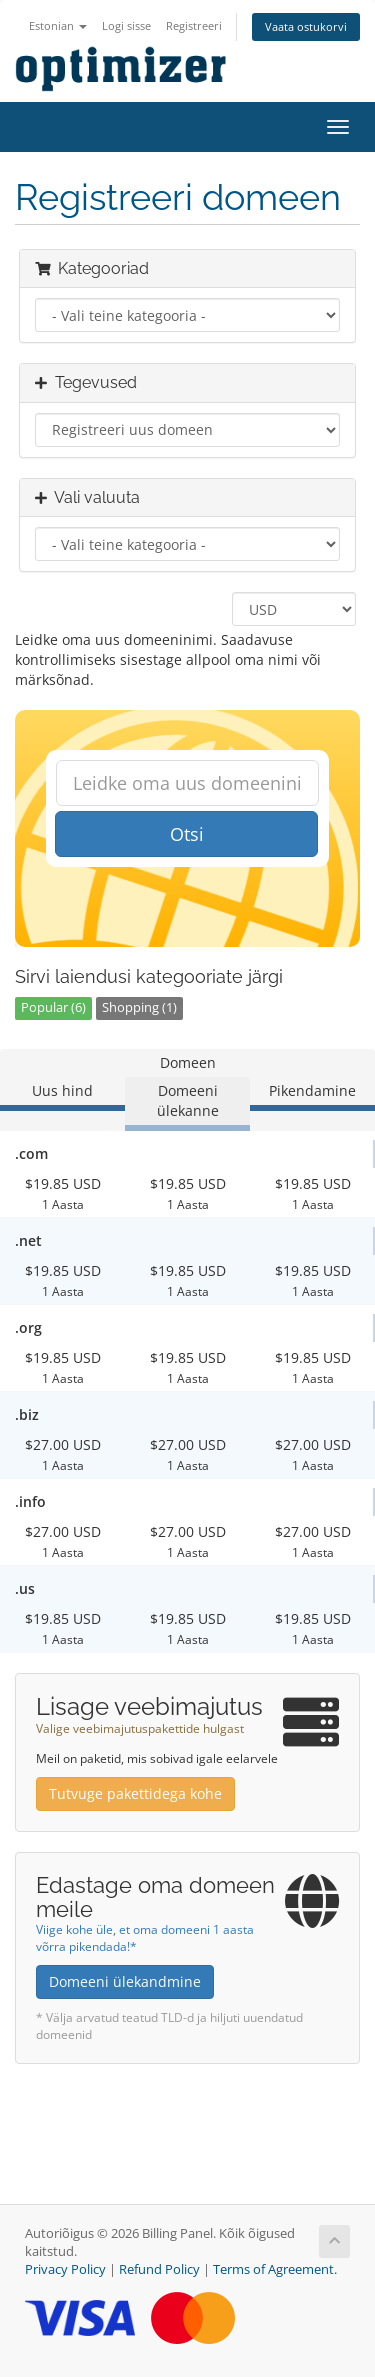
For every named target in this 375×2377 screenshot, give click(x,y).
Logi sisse (126, 25)
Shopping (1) (139, 1007)
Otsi (187, 834)
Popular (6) (53, 1007)
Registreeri (194, 25)
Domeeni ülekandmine (125, 1981)
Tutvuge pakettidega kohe (135, 1793)
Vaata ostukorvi (306, 26)
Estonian (58, 25)
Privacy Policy (65, 2269)
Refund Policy (159, 2269)
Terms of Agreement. (275, 2269)
